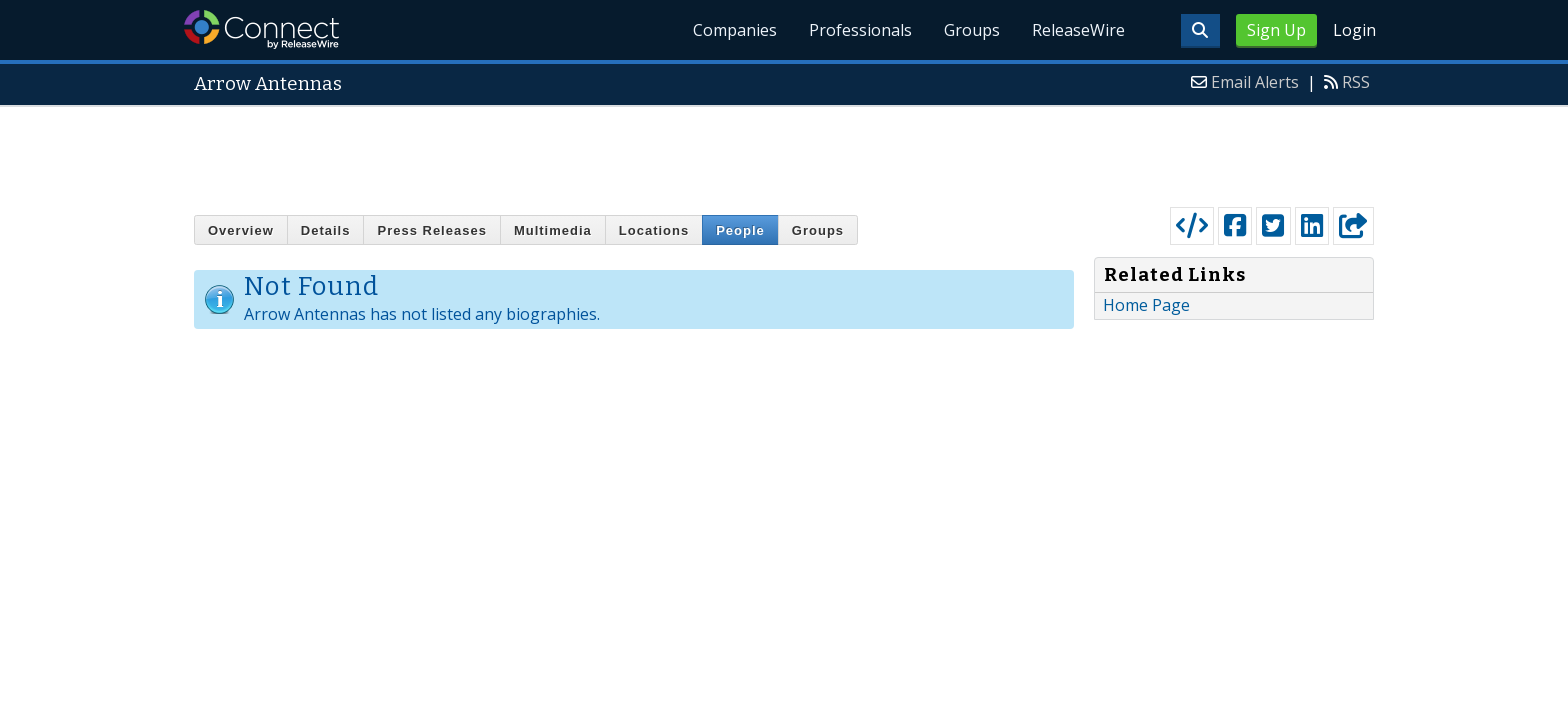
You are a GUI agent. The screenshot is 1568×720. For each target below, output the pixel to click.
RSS (1356, 82)
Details (326, 230)
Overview (241, 230)
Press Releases (431, 230)
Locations (654, 230)
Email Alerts (1255, 82)
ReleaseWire (1078, 30)
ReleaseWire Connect (261, 29)
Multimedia (553, 230)
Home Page (1146, 305)
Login (1354, 30)
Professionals (860, 30)
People (740, 230)
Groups (972, 30)
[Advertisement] (784, 152)
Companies (735, 30)
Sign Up (1276, 30)
